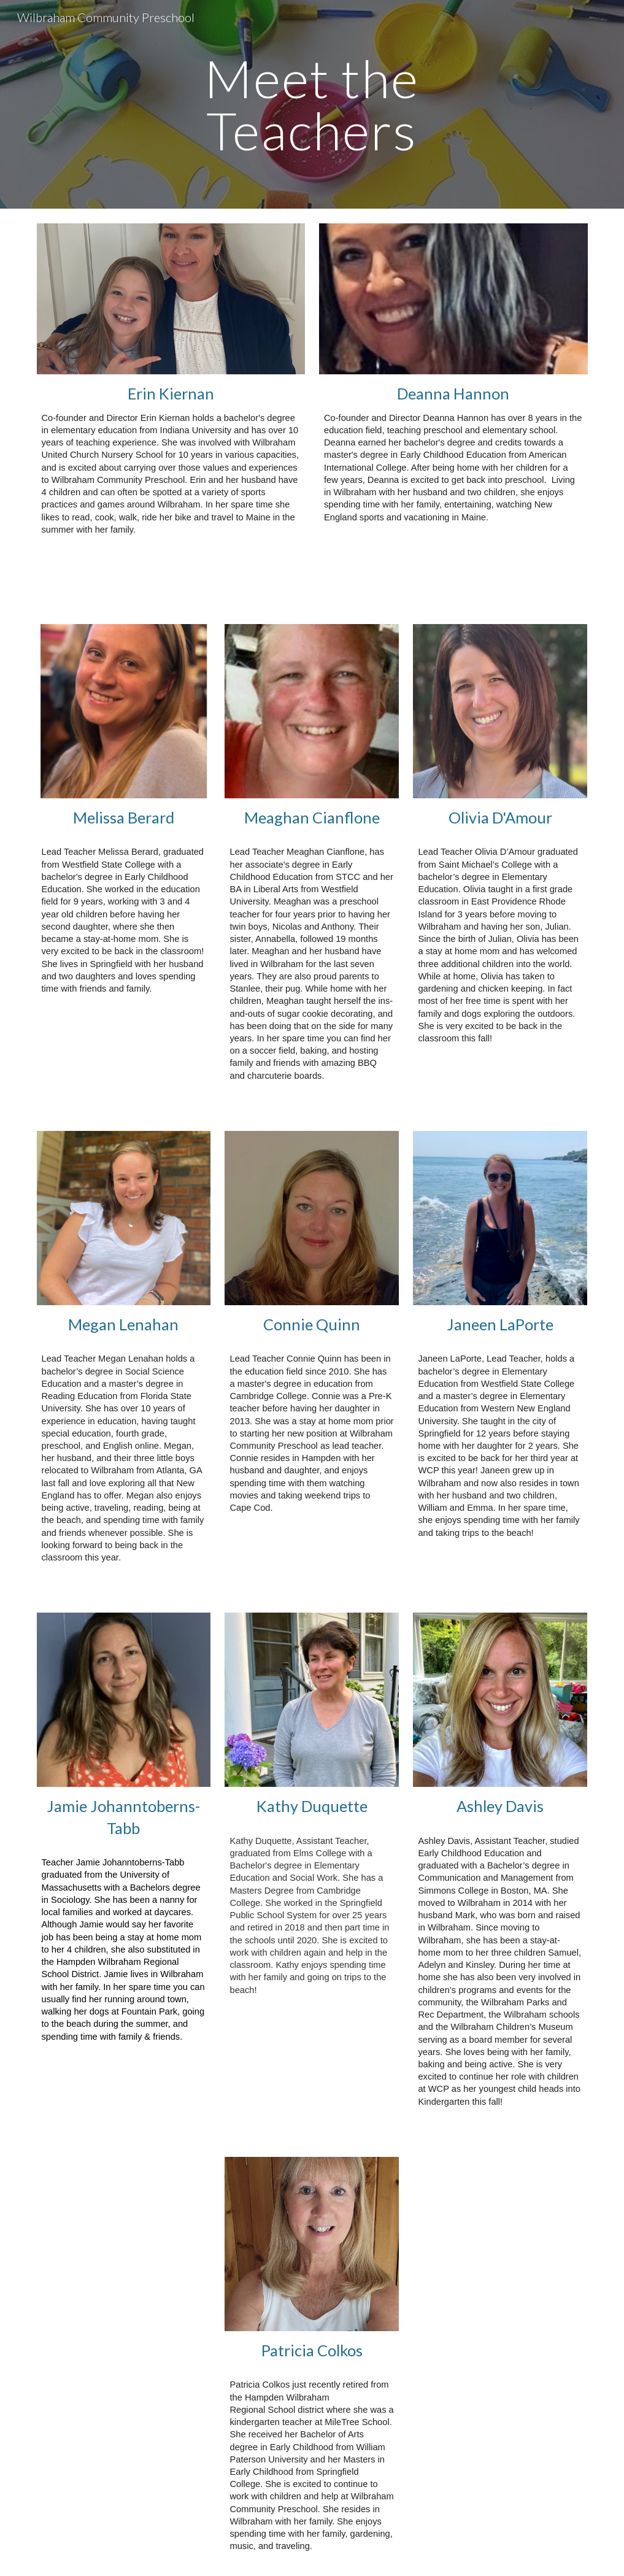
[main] (312, 104)
